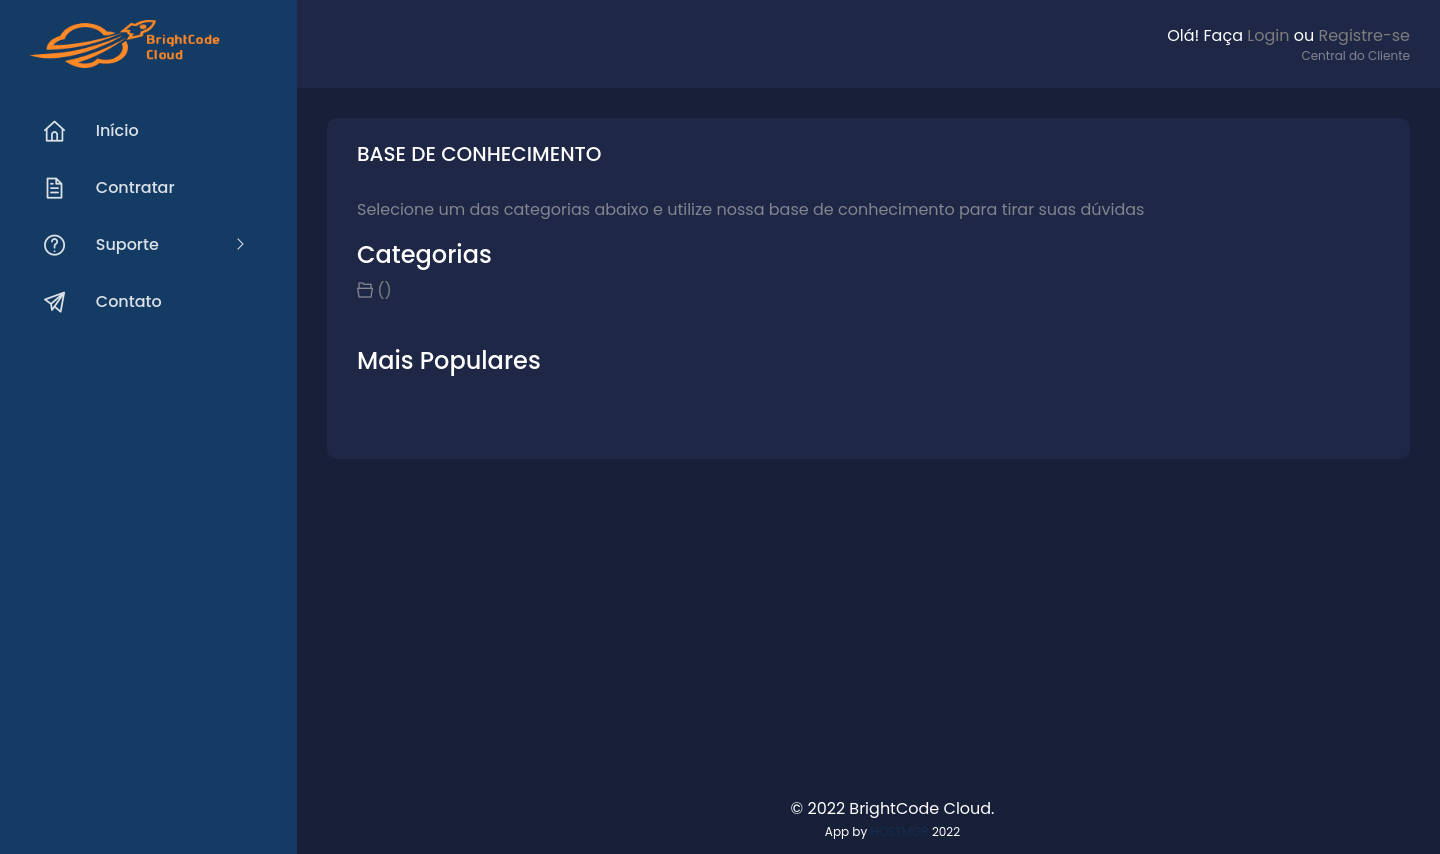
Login (1268, 35)
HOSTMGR (899, 831)
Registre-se (1364, 35)
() (384, 290)
